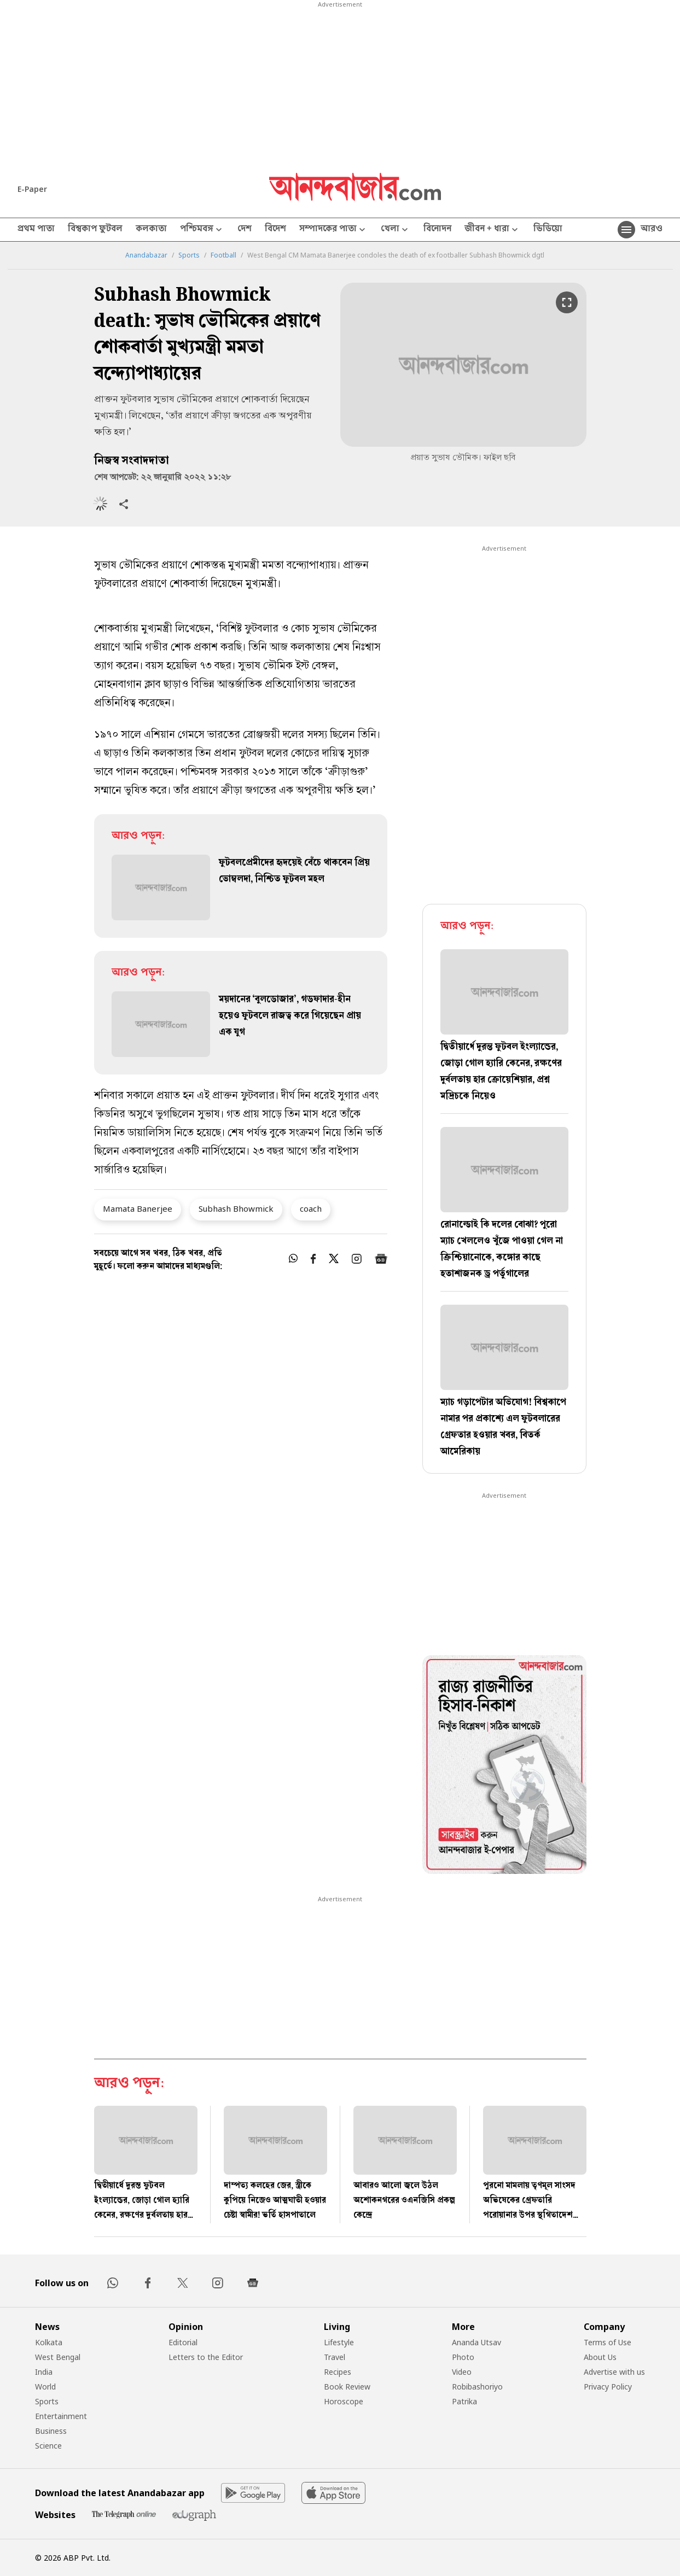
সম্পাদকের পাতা (333, 230)
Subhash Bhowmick (236, 1208)
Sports (189, 255)
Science (48, 2445)
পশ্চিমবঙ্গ (202, 230)
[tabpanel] (504, 1766)
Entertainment (61, 2416)
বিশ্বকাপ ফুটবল (95, 229)
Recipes (337, 2372)
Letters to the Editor (205, 2357)
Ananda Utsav (476, 2342)
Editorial (182, 2342)
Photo (463, 2357)
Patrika (464, 2401)
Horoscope (343, 2401)
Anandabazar (146, 255)
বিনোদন (437, 229)
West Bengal (57, 2357)
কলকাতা (151, 229)
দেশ (244, 229)
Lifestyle (339, 2342)
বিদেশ (275, 229)
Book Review (347, 2386)
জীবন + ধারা (492, 230)
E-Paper (32, 189)
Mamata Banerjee (137, 1208)
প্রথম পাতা (36, 229)
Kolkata (48, 2342)
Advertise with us (614, 2372)
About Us (600, 2357)
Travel (334, 2357)
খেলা (395, 230)
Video (462, 2372)
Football (223, 255)
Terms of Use (607, 2342)
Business (51, 2431)
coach (311, 1208)
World (45, 2386)
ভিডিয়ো (547, 229)
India (44, 2372)
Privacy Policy (608, 2386)
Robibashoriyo (477, 2386)
